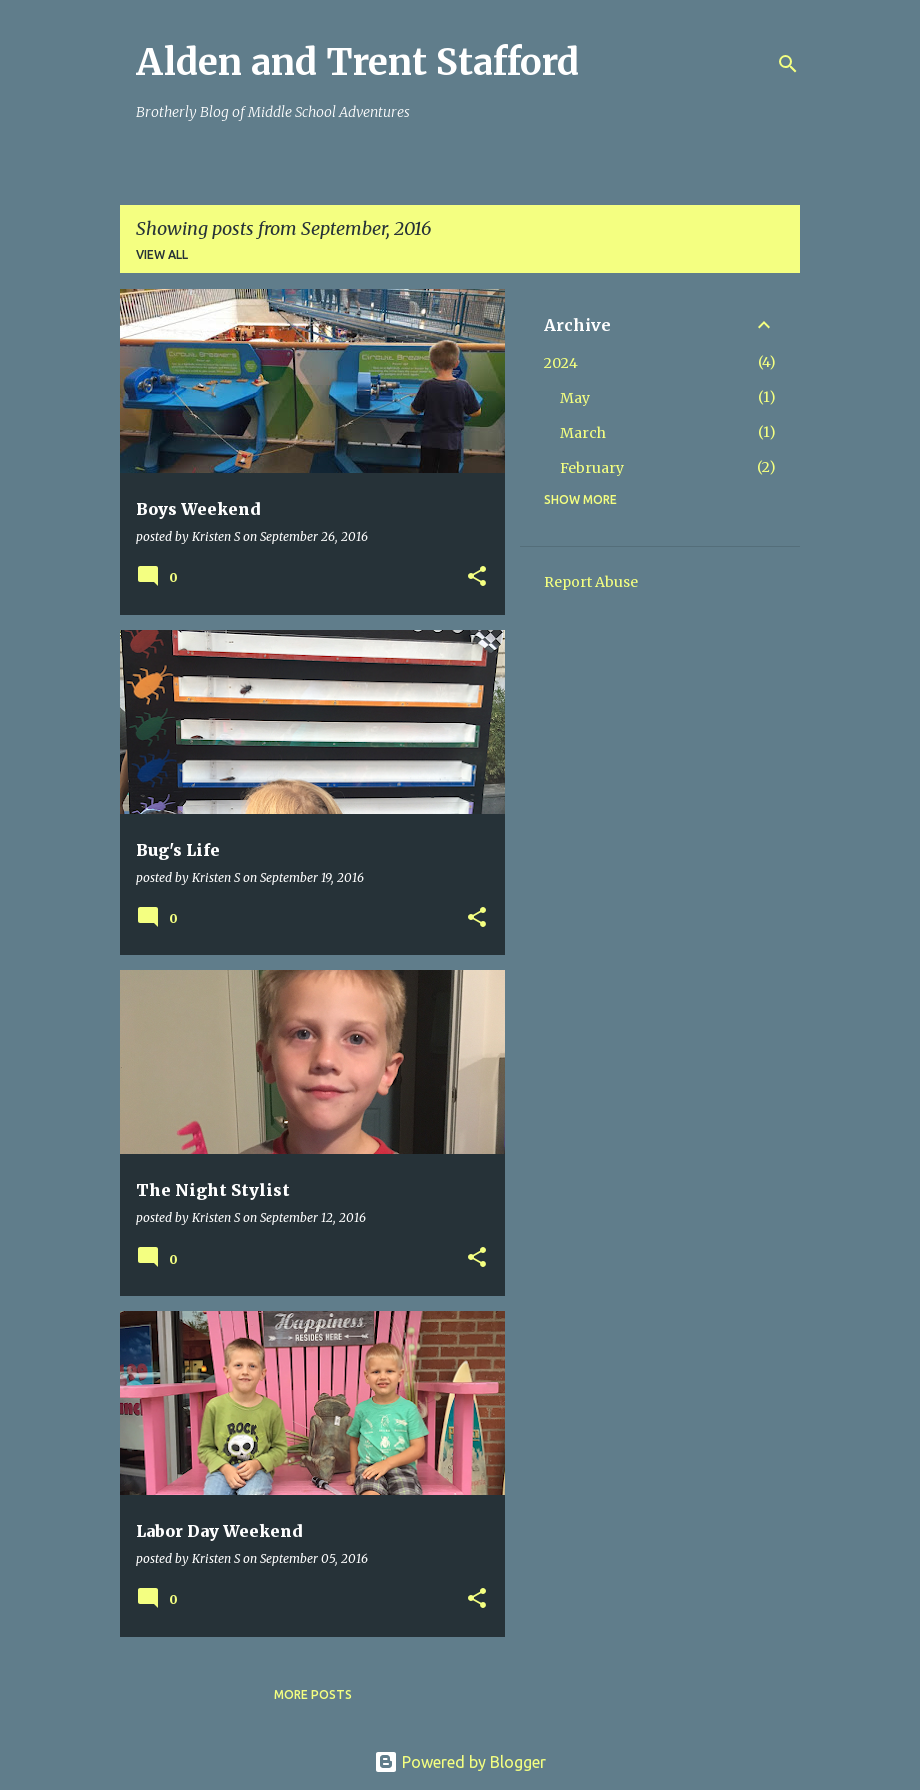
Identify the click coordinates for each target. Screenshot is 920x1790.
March (583, 433)
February (592, 468)
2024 (561, 363)
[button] (477, 577)
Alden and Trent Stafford (357, 62)
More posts (313, 1694)
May (575, 398)
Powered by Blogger (460, 1762)
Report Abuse (591, 582)
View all (162, 254)
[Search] (788, 64)
